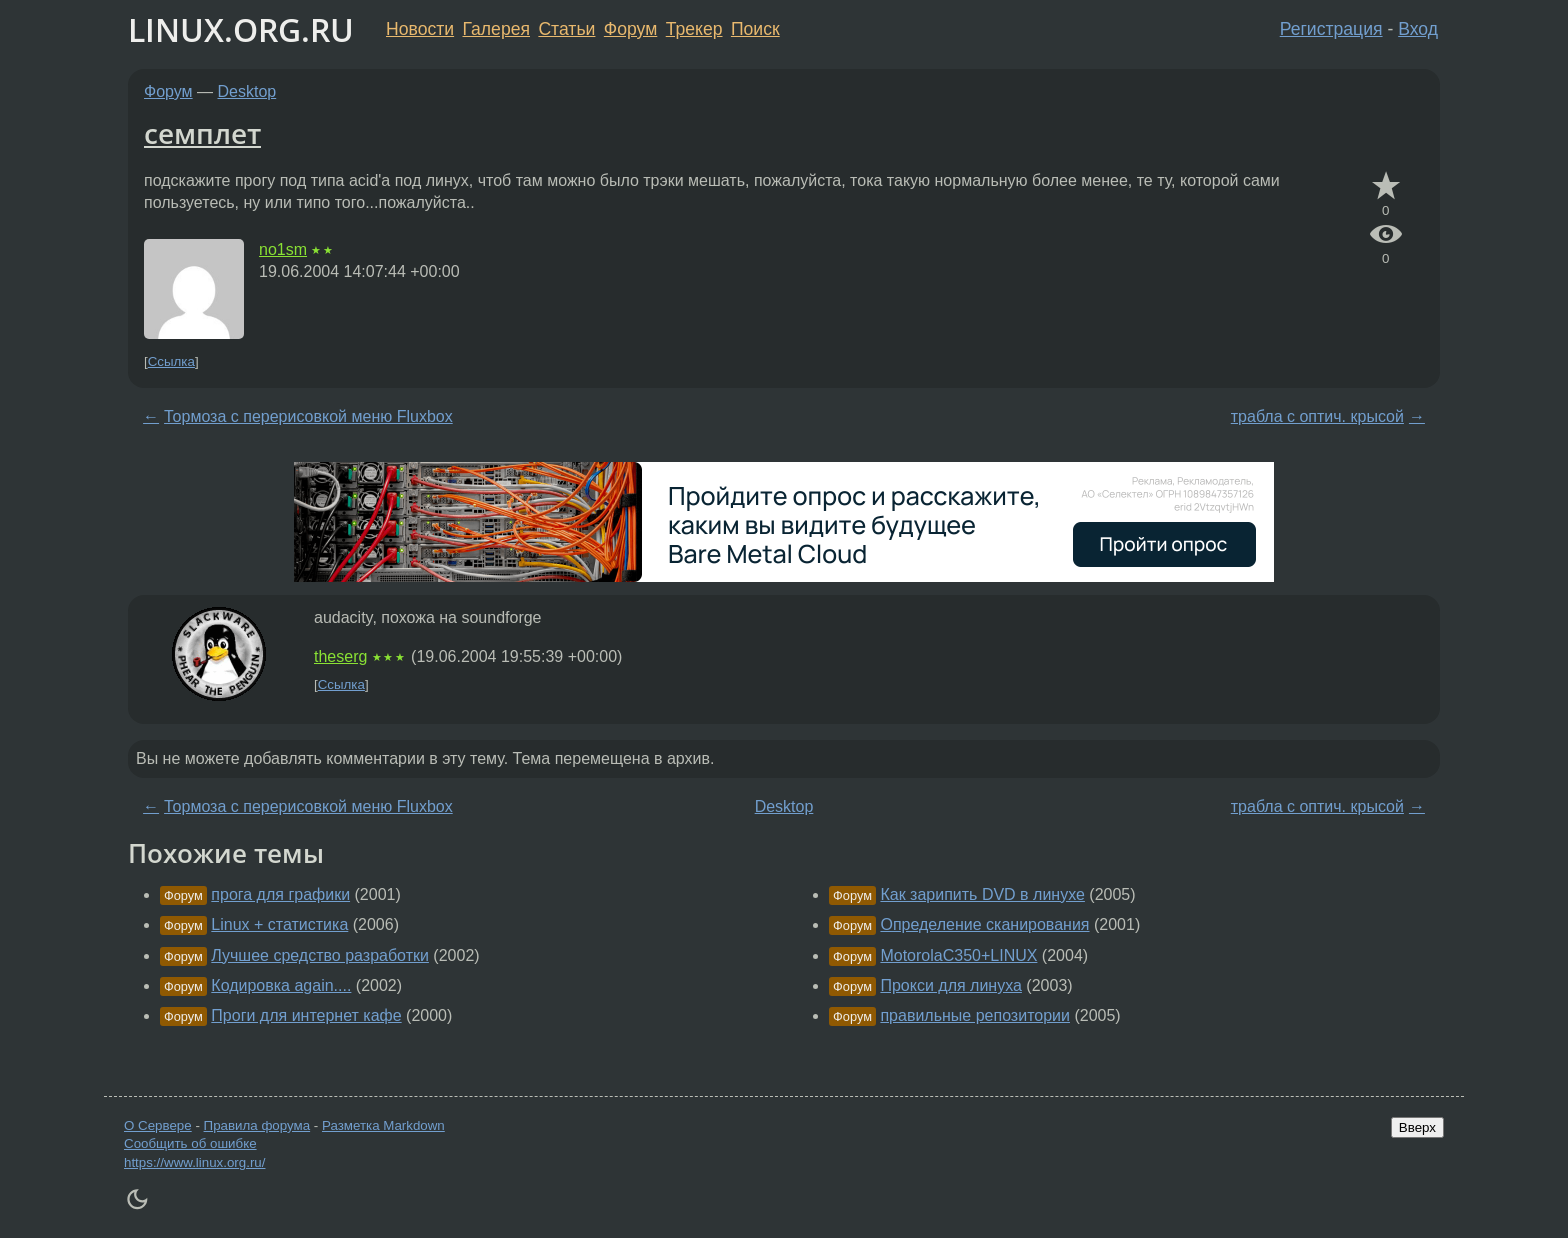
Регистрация (1331, 29)
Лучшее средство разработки (320, 955)
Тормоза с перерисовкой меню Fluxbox (308, 416)
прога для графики (280, 894)
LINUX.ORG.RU (241, 29)
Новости (420, 29)
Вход (1418, 29)
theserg (340, 656)
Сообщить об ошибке (190, 1143)
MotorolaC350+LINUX (958, 955)
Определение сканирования (984, 924)
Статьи (566, 29)
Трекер (694, 29)
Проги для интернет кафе (306, 1015)
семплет (202, 133)
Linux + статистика (279, 924)
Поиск (755, 29)
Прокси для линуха (950, 985)
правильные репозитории (975, 1015)
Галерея (496, 29)
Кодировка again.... (281, 985)
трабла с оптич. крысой (1317, 416)
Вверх (1417, 1127)
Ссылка (171, 361)
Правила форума (257, 1125)
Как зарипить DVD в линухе (982, 894)
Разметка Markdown (383, 1125)
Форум (630, 29)
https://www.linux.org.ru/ (194, 1162)
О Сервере (158, 1125)
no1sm (283, 249)
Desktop (247, 91)
